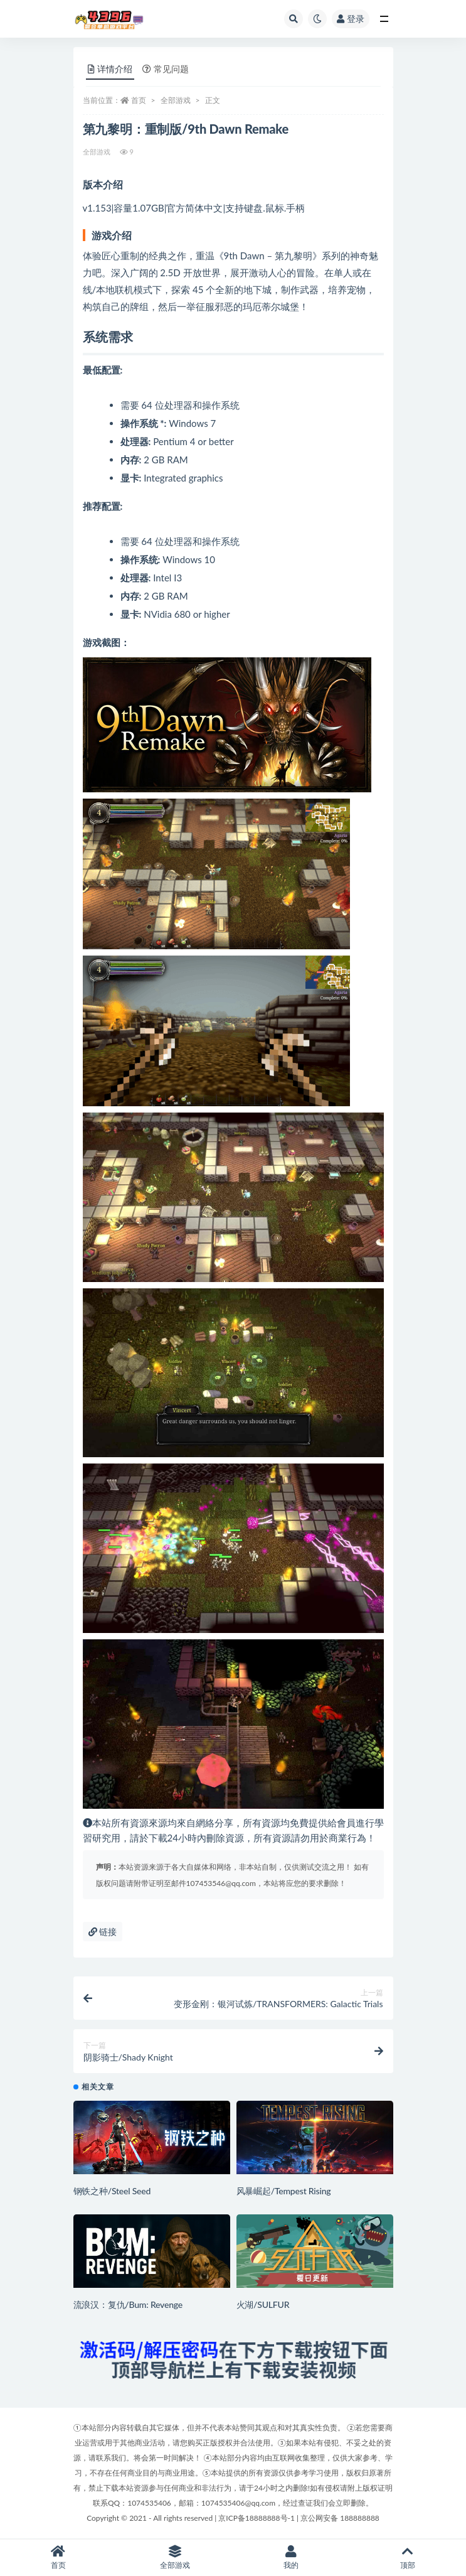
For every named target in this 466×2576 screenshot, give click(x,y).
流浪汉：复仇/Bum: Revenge (128, 2304)
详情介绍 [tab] (110, 68)
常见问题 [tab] (165, 68)
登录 (350, 18)
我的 (291, 2557)
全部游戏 (176, 100)
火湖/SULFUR (263, 2304)
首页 (138, 100)
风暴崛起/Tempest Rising (283, 2190)
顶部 (407, 2557)
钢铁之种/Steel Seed (112, 2190)
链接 (102, 1931)
